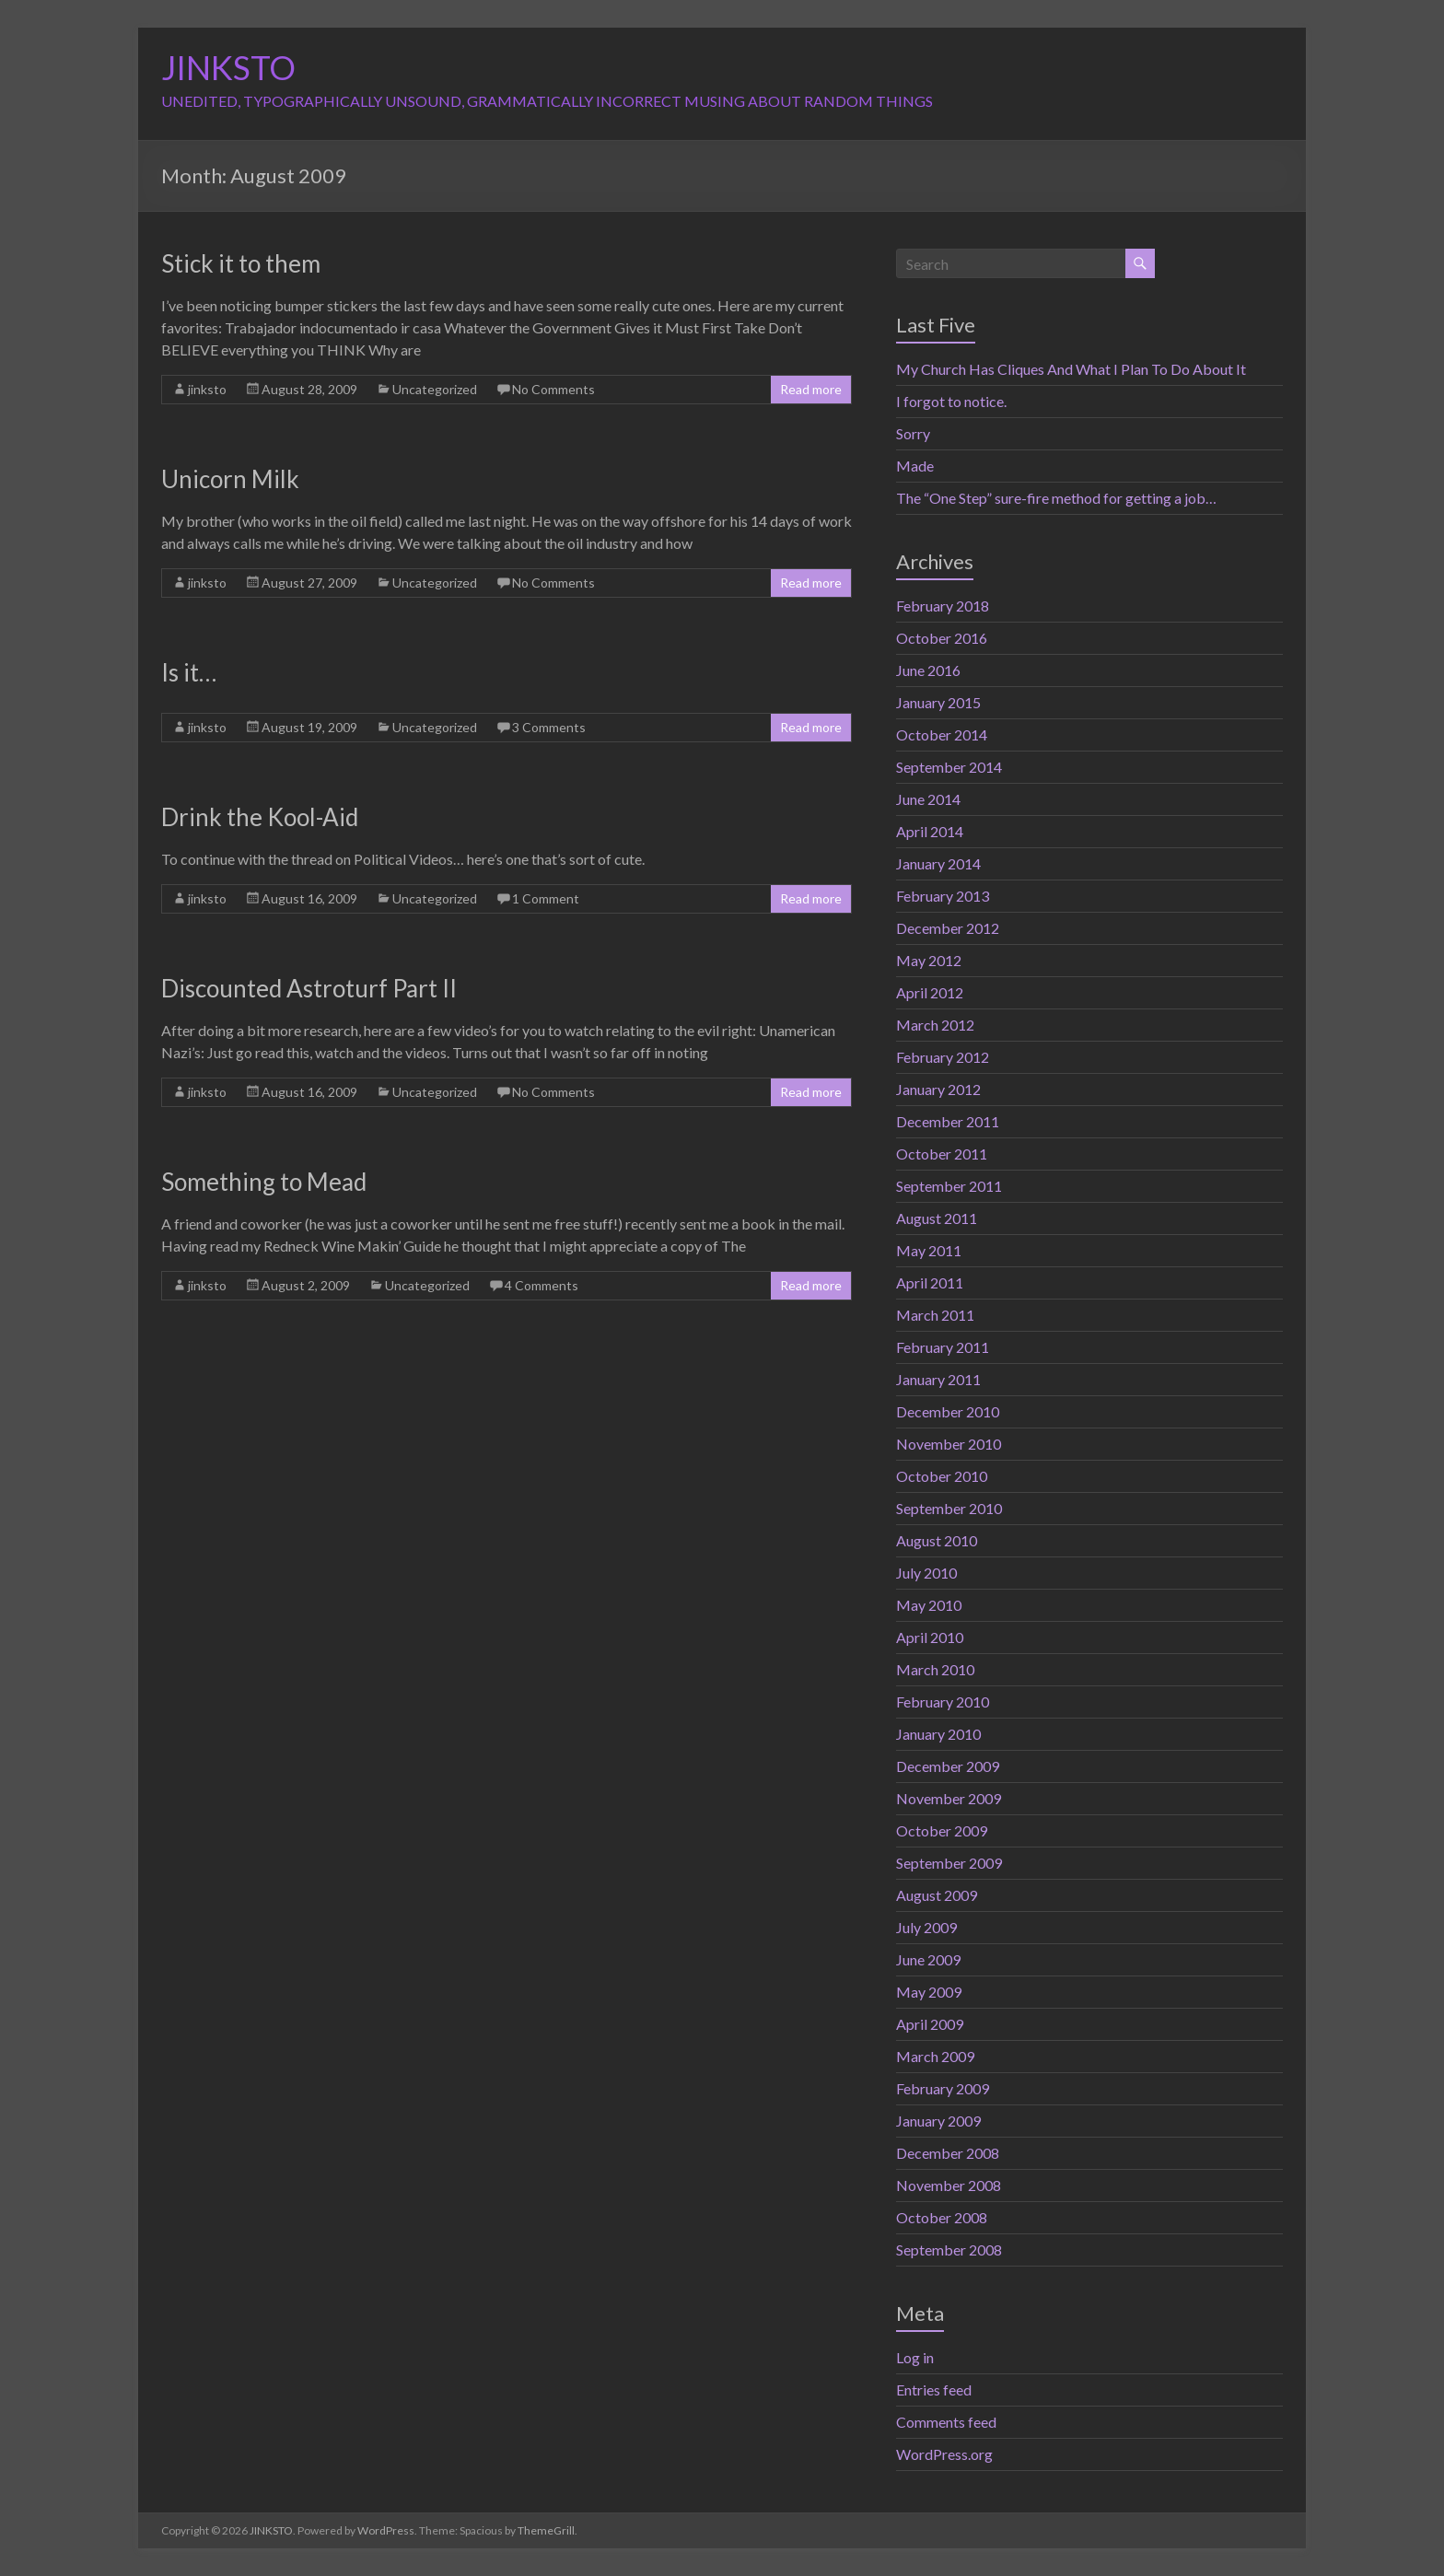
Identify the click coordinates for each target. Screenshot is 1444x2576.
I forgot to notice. (951, 401)
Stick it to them (240, 263)
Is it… (188, 672)
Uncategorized (434, 389)
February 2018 (942, 605)
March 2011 (935, 1314)
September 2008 (949, 2249)
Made (915, 465)
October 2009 (941, 1830)
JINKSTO (228, 67)
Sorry (913, 433)
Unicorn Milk (230, 479)
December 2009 (947, 1766)
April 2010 (929, 1637)
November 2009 (948, 1798)
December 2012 (947, 928)
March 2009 (935, 2056)
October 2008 (941, 2217)
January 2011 (938, 1379)
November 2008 (948, 2185)
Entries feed (934, 2389)
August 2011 (936, 1218)
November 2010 (948, 1443)
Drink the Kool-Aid (259, 817)
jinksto (207, 389)
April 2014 (929, 831)
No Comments (553, 389)
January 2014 (938, 863)
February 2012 (942, 1057)
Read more (811, 389)
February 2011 (942, 1347)
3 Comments (549, 727)
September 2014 (949, 766)
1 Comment (545, 898)
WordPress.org (944, 2454)
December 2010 (947, 1411)
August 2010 (936, 1540)
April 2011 (929, 1282)
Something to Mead (264, 1181)
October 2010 (941, 1476)
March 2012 (935, 1024)
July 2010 (926, 1572)
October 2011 (941, 1153)
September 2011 (949, 1186)
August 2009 (936, 1895)
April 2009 (929, 2024)
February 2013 (942, 895)
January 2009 (938, 2120)
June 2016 (928, 670)
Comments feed (946, 2421)
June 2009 (928, 1959)
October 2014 (941, 734)
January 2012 (938, 1089)
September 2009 (949, 1862)
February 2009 (942, 2088)
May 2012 (928, 960)
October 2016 (941, 638)
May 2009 (928, 1991)
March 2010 (935, 1669)
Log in (915, 2357)
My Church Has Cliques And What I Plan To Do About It (1071, 369)
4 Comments (541, 1285)
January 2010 (938, 1734)
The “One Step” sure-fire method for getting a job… (1056, 498)
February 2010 (942, 1701)
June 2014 (928, 799)
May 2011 (928, 1250)
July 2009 (926, 1927)
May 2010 (928, 1605)
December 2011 (947, 1121)
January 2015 (938, 702)
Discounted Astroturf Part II (309, 988)
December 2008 (947, 2153)
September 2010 (949, 1508)
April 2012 (929, 992)
